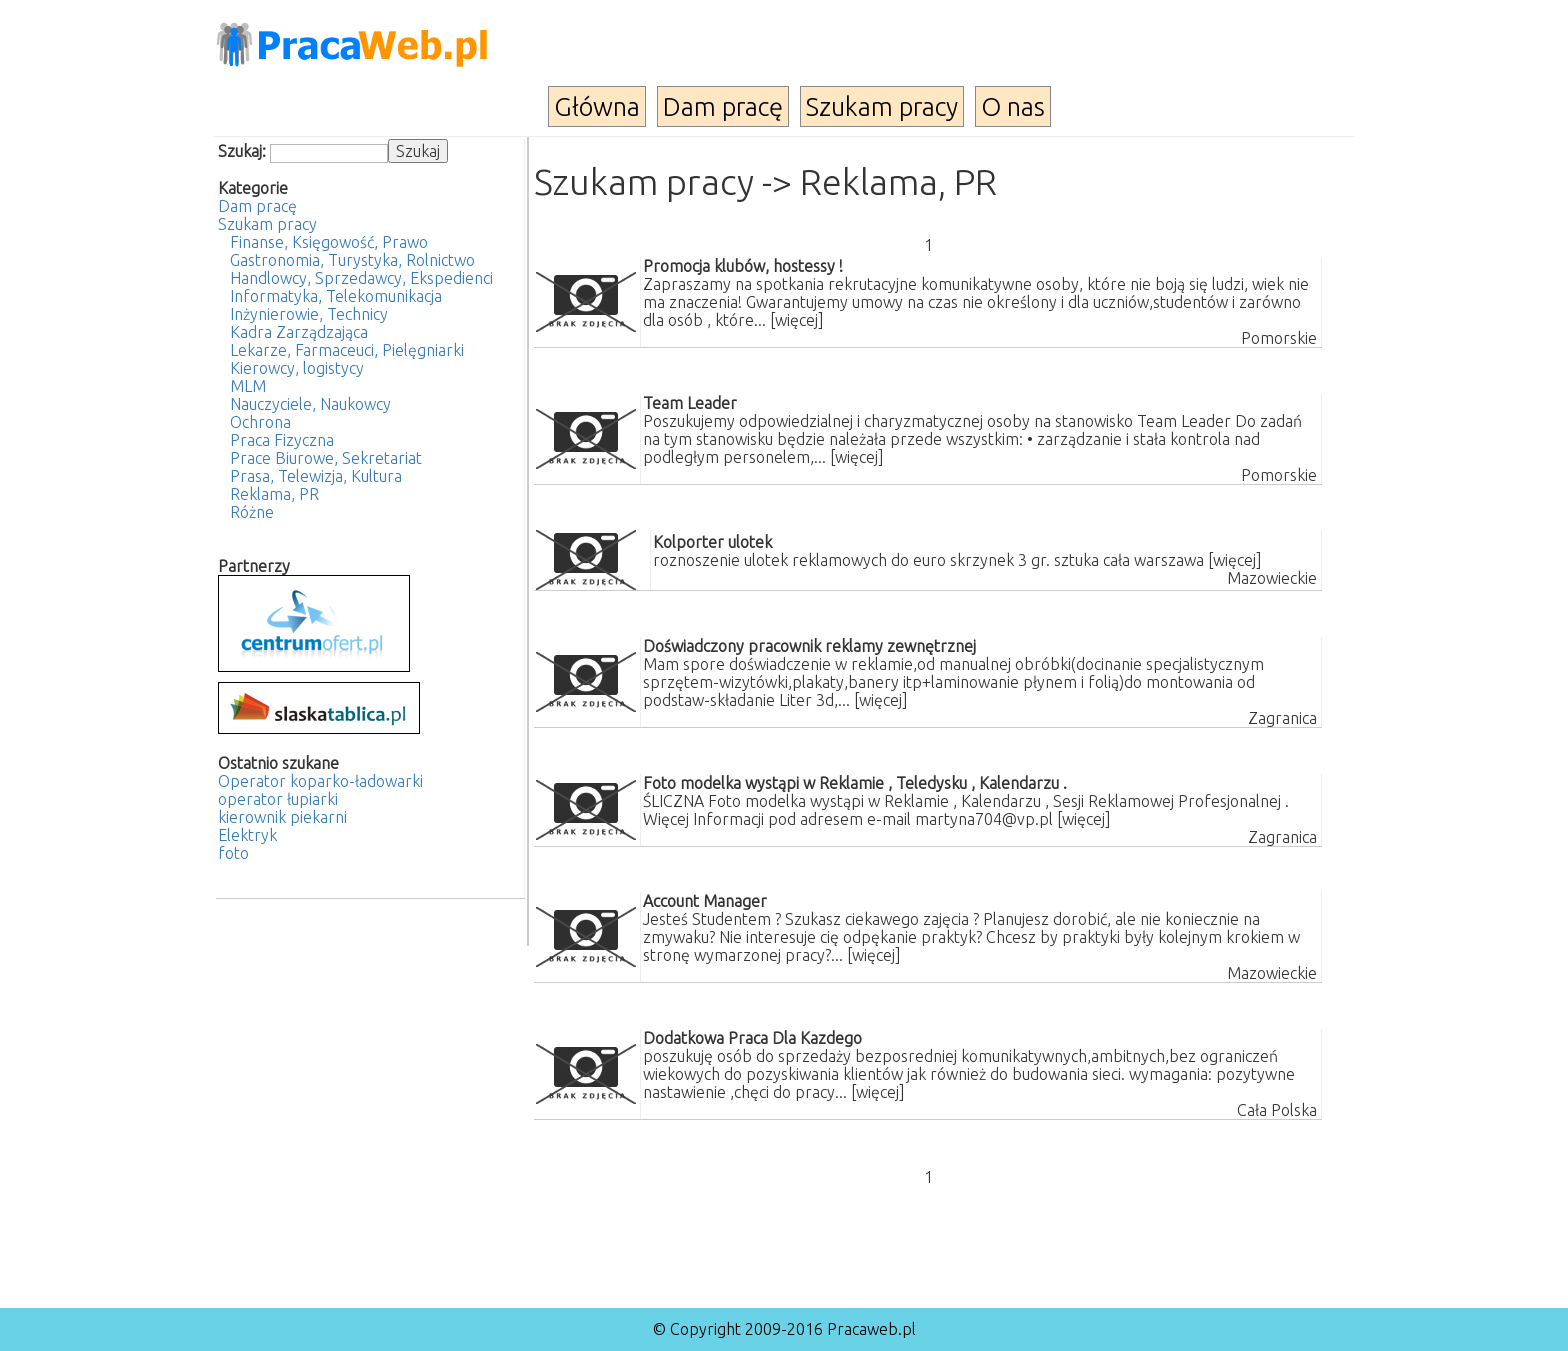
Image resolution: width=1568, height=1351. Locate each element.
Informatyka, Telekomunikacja (336, 296)
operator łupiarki (278, 799)
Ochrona (260, 422)
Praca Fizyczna (282, 440)
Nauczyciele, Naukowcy (310, 404)
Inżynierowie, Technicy (309, 314)
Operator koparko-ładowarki (320, 781)
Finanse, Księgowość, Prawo (329, 242)
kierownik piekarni (282, 817)
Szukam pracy (882, 106)
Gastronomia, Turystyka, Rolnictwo (352, 260)
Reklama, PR (274, 494)
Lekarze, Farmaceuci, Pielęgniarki (347, 350)
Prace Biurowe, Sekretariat (326, 458)
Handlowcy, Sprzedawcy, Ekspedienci (361, 278)
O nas (1013, 106)
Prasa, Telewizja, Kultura (316, 476)
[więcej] (797, 320)
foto (233, 853)
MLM (248, 386)
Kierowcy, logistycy (297, 368)
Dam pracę (723, 106)
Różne (252, 512)
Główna (597, 106)
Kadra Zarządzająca (299, 332)
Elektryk (247, 835)
